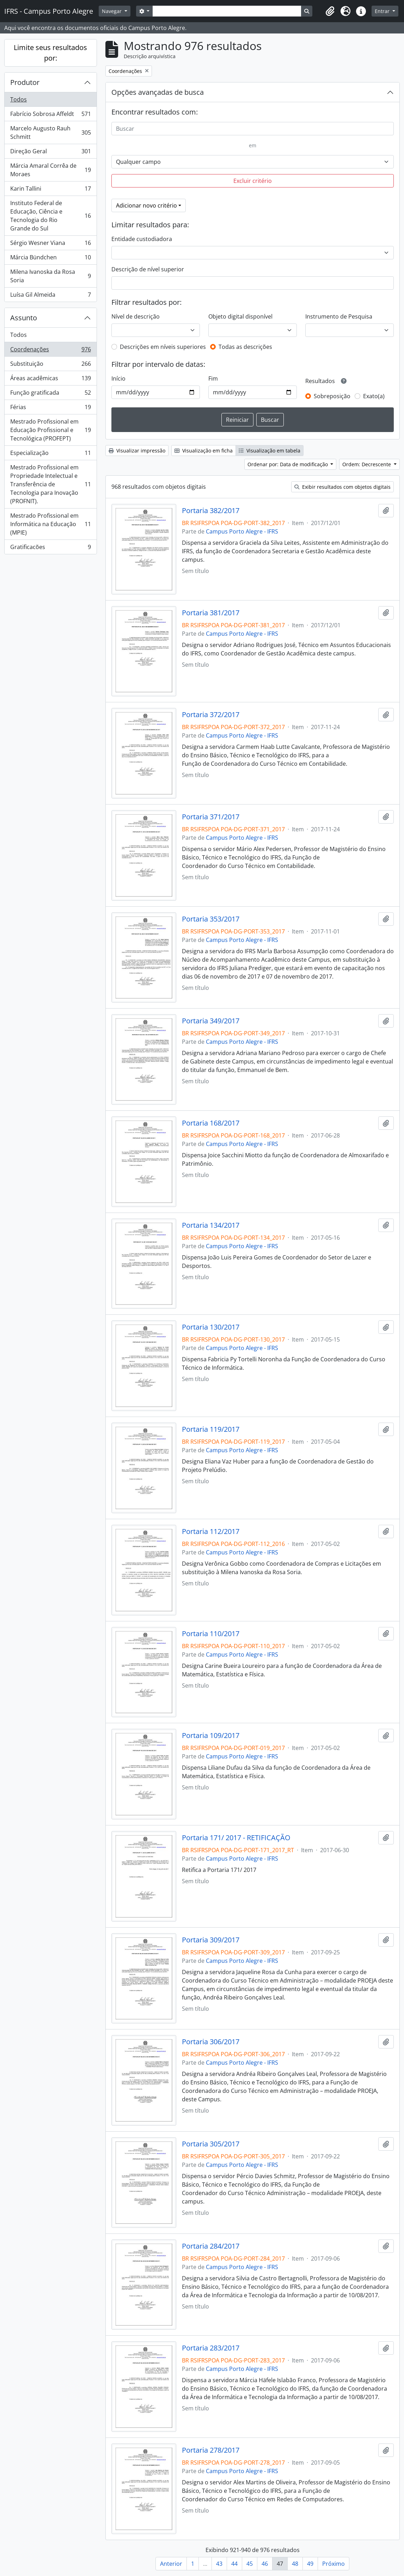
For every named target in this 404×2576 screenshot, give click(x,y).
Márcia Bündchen (50, 259)
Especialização (50, 454)
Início (118, 378)
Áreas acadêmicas (50, 380)
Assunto (23, 317)
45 (249, 2564)
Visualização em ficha (204, 450)
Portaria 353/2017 (210, 919)
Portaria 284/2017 (210, 2246)
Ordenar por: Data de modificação (288, 464)
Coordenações (50, 351)
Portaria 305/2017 (210, 2144)
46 (265, 2564)
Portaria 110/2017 (210, 1633)
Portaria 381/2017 (210, 613)
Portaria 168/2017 (210, 1123)
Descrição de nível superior (147, 269)
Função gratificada (50, 394)
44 (234, 2564)
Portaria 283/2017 (210, 2348)
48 (295, 2564)
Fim (213, 378)
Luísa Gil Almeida (50, 296)
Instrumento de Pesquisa (338, 316)
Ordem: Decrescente (367, 464)
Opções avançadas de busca (157, 92)
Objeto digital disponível (240, 316)
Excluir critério (252, 181)
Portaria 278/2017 (210, 2450)
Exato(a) (374, 396)
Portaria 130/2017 (210, 1327)
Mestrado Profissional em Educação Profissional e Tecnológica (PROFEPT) (50, 430)
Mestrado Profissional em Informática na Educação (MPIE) (50, 524)
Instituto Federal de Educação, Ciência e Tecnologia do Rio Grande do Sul (50, 215)
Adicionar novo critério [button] (146, 205)
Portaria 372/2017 (210, 714)
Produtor (24, 82)
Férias (50, 408)
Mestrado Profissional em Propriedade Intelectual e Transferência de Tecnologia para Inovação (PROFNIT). (50, 484)
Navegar (112, 11)
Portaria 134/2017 (210, 1225)
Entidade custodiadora (141, 239)
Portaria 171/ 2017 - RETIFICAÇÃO (236, 1838)
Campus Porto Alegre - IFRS (242, 531)
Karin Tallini (50, 190)
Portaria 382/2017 (210, 510)
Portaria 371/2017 (210, 817)
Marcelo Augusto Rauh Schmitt (50, 132)
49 (310, 2564)
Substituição (50, 365)
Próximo (333, 2564)
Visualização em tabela (269, 450)
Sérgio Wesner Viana (50, 244)
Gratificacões (50, 548)
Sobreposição (332, 396)
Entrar (383, 11)
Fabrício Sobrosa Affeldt (50, 115)
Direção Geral (50, 153)
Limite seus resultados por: (50, 53)
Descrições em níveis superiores (163, 347)
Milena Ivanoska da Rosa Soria (50, 276)
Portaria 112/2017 (210, 1531)
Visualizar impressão (137, 450)
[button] (330, 11)
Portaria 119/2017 (210, 1429)
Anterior (171, 2564)
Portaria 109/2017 (210, 1735)
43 (219, 2564)
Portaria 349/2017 (210, 1021)
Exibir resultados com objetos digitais (342, 486)
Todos (18, 99)
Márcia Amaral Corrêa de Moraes (50, 170)
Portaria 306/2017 (210, 2042)
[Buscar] (252, 128)
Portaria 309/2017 (210, 1940)
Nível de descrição (135, 316)
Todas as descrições (245, 347)
